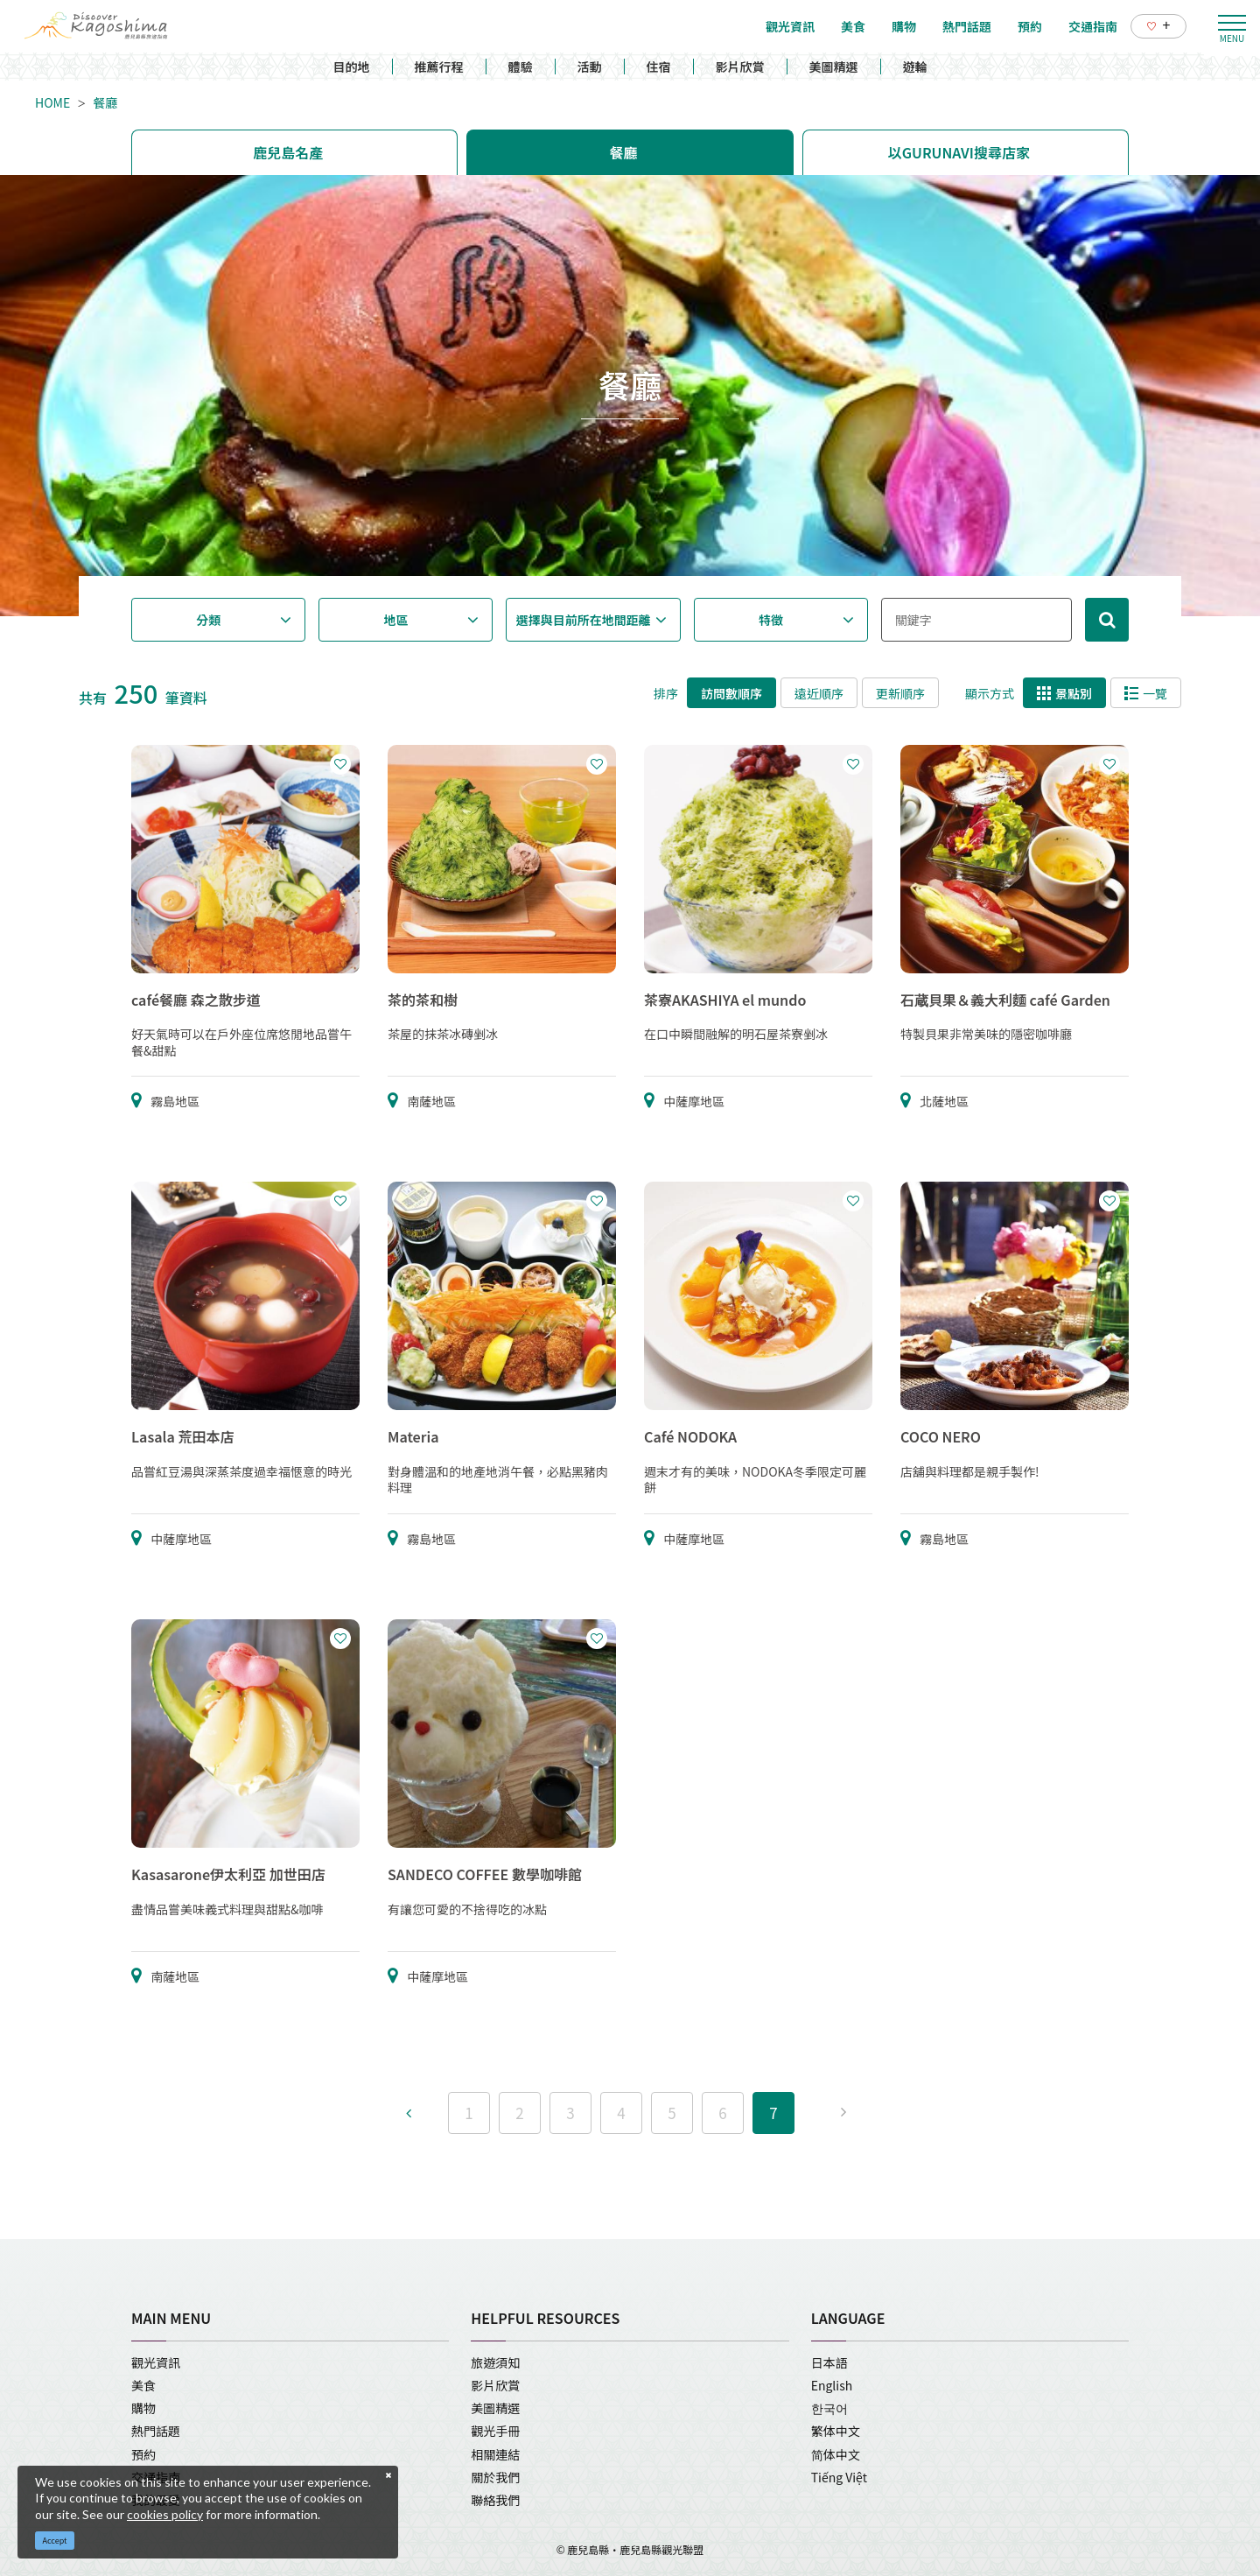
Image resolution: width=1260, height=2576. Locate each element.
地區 (396, 619)
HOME (52, 102)
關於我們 (495, 2477)
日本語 (829, 2362)
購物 (143, 2408)
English (832, 2385)
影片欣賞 (740, 66)
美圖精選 (833, 66)
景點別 (1064, 693)
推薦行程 (439, 66)
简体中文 (835, 2454)
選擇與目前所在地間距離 (583, 619)
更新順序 (900, 693)
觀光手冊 (495, 2430)
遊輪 (915, 66)
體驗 (520, 66)
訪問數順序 (731, 693)
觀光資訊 (155, 2362)
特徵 (771, 619)
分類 (208, 619)
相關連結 (495, 2454)
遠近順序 (819, 693)
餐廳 (105, 102)
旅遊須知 (495, 2362)
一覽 (1145, 693)
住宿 (659, 66)
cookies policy (165, 2514)
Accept (55, 2540)
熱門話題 (155, 2430)
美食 (143, 2385)
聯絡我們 (495, 2500)
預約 (143, 2454)
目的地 (351, 66)
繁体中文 (835, 2430)
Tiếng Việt (839, 2477)
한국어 (829, 2408)
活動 (590, 66)
